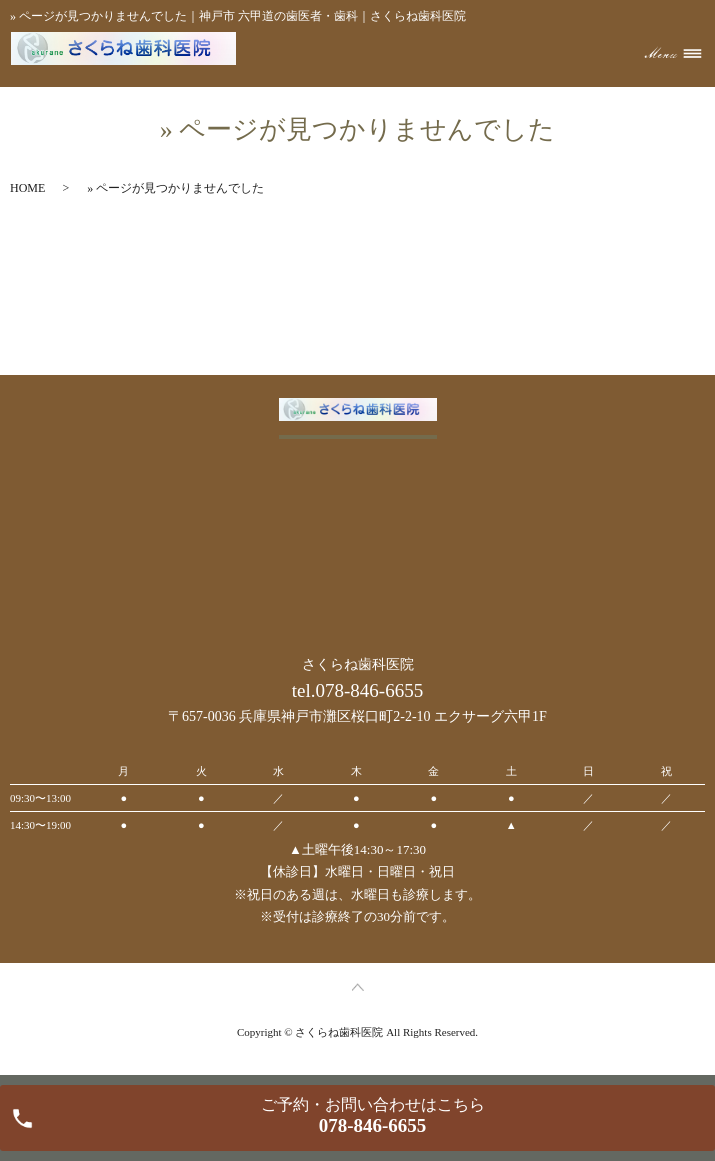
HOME (27, 188)
